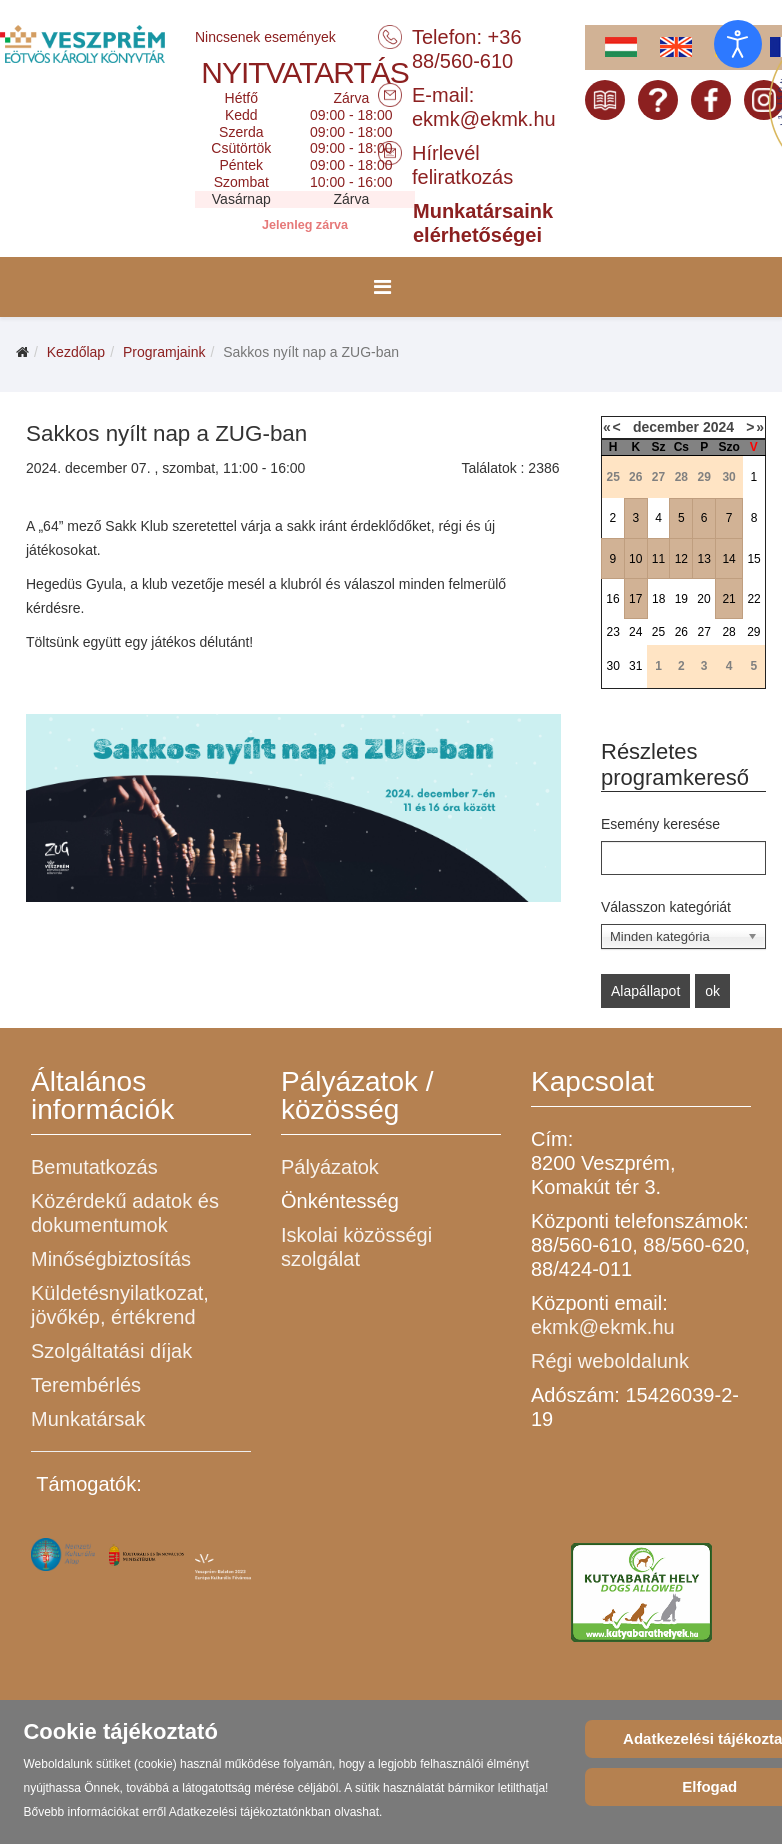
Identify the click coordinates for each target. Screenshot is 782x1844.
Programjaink (164, 352)
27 (703, 632)
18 (658, 599)
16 (612, 599)
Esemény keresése (660, 824)
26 (681, 632)
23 (612, 632)
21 (728, 599)
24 (635, 632)
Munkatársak (88, 1419)
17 (635, 599)
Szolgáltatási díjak (111, 1351)
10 (635, 559)
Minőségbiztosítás (111, 1259)
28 (728, 632)
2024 (718, 427)
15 (753, 559)
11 (658, 559)
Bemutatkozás (94, 1167)
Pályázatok (330, 1167)
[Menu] (382, 287)
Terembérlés (86, 1385)
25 (658, 632)
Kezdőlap (76, 352)
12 (681, 559)
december (666, 427)
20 (703, 599)
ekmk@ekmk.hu (484, 119)
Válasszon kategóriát (666, 907)
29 (753, 632)
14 (728, 559)
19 (681, 599)
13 (703, 559)
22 (753, 599)
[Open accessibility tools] (738, 44)
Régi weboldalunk (610, 1361)
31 (635, 666)
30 (612, 666)
